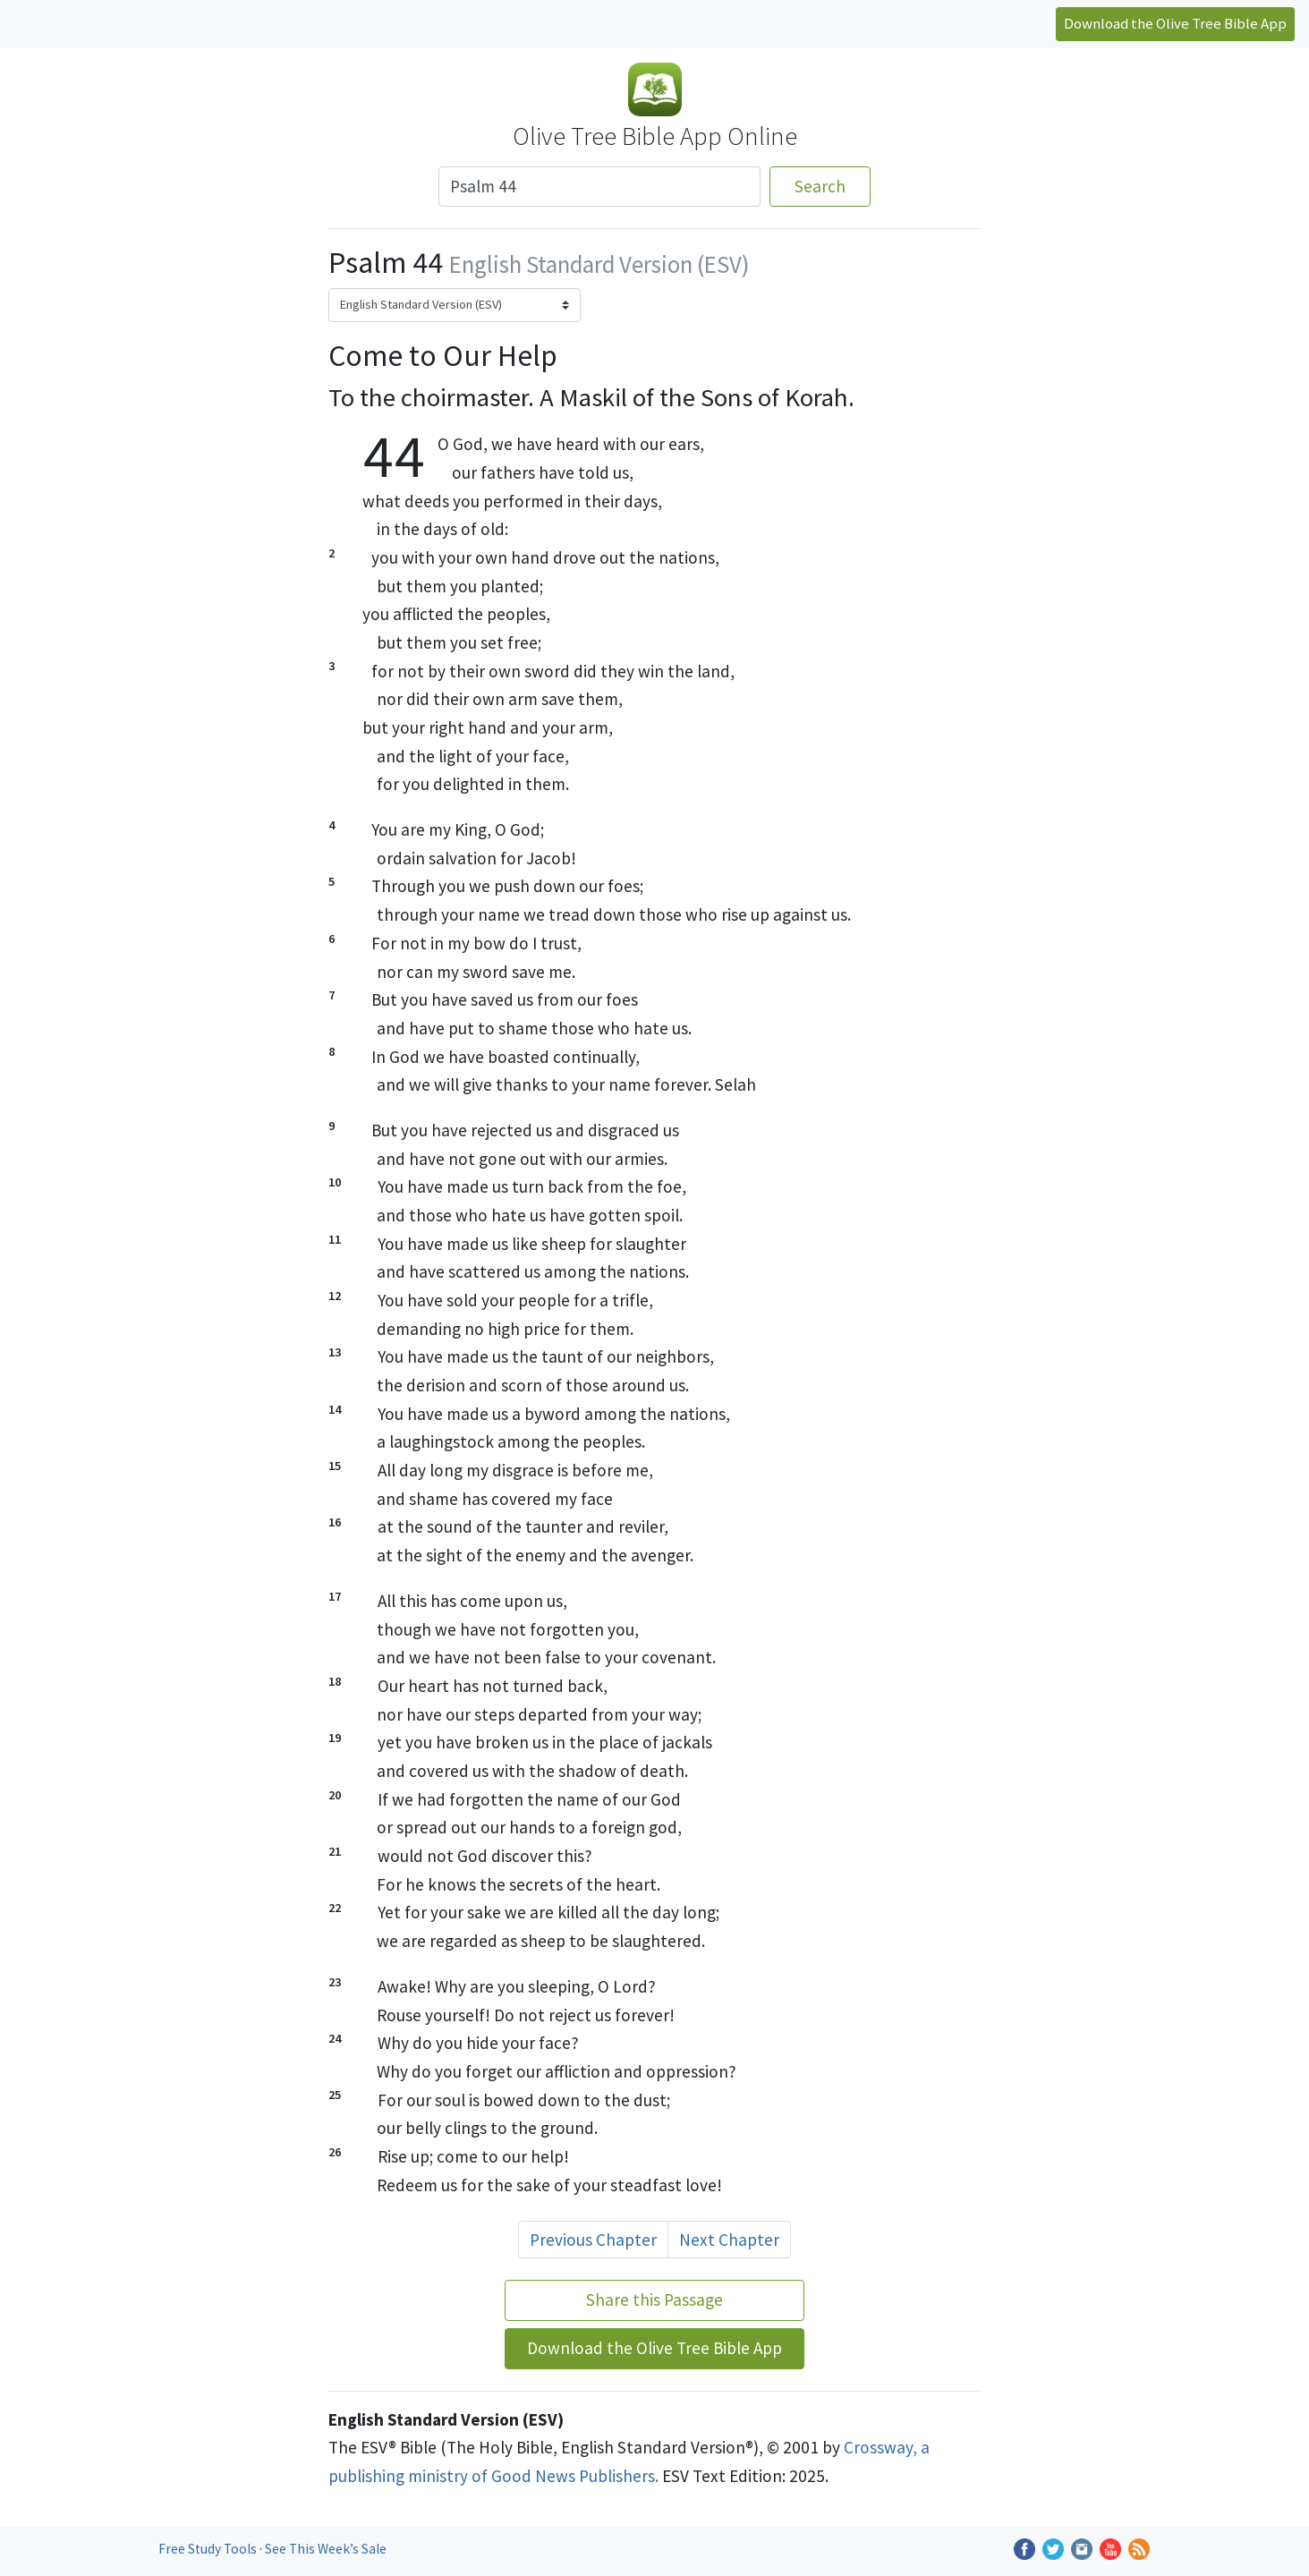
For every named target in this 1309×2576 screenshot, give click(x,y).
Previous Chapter (593, 2239)
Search (820, 186)
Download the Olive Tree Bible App (1175, 23)
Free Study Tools (208, 2548)
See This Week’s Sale (326, 2548)
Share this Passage (654, 2299)
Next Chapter (729, 2239)
